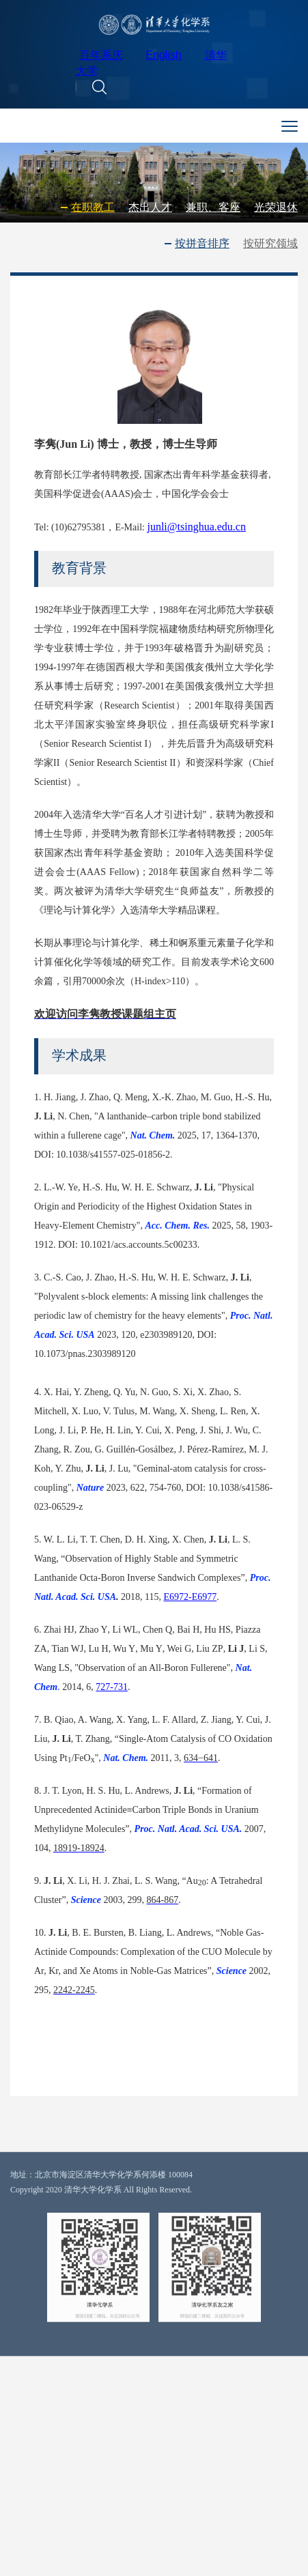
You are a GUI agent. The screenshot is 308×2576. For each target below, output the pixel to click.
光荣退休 (276, 210)
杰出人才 (150, 210)
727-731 (112, 1737)
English (163, 58)
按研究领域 (270, 244)
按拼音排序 (202, 244)
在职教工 (93, 210)
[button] (99, 88)
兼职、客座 (213, 210)
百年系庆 (101, 58)
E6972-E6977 (190, 1647)
